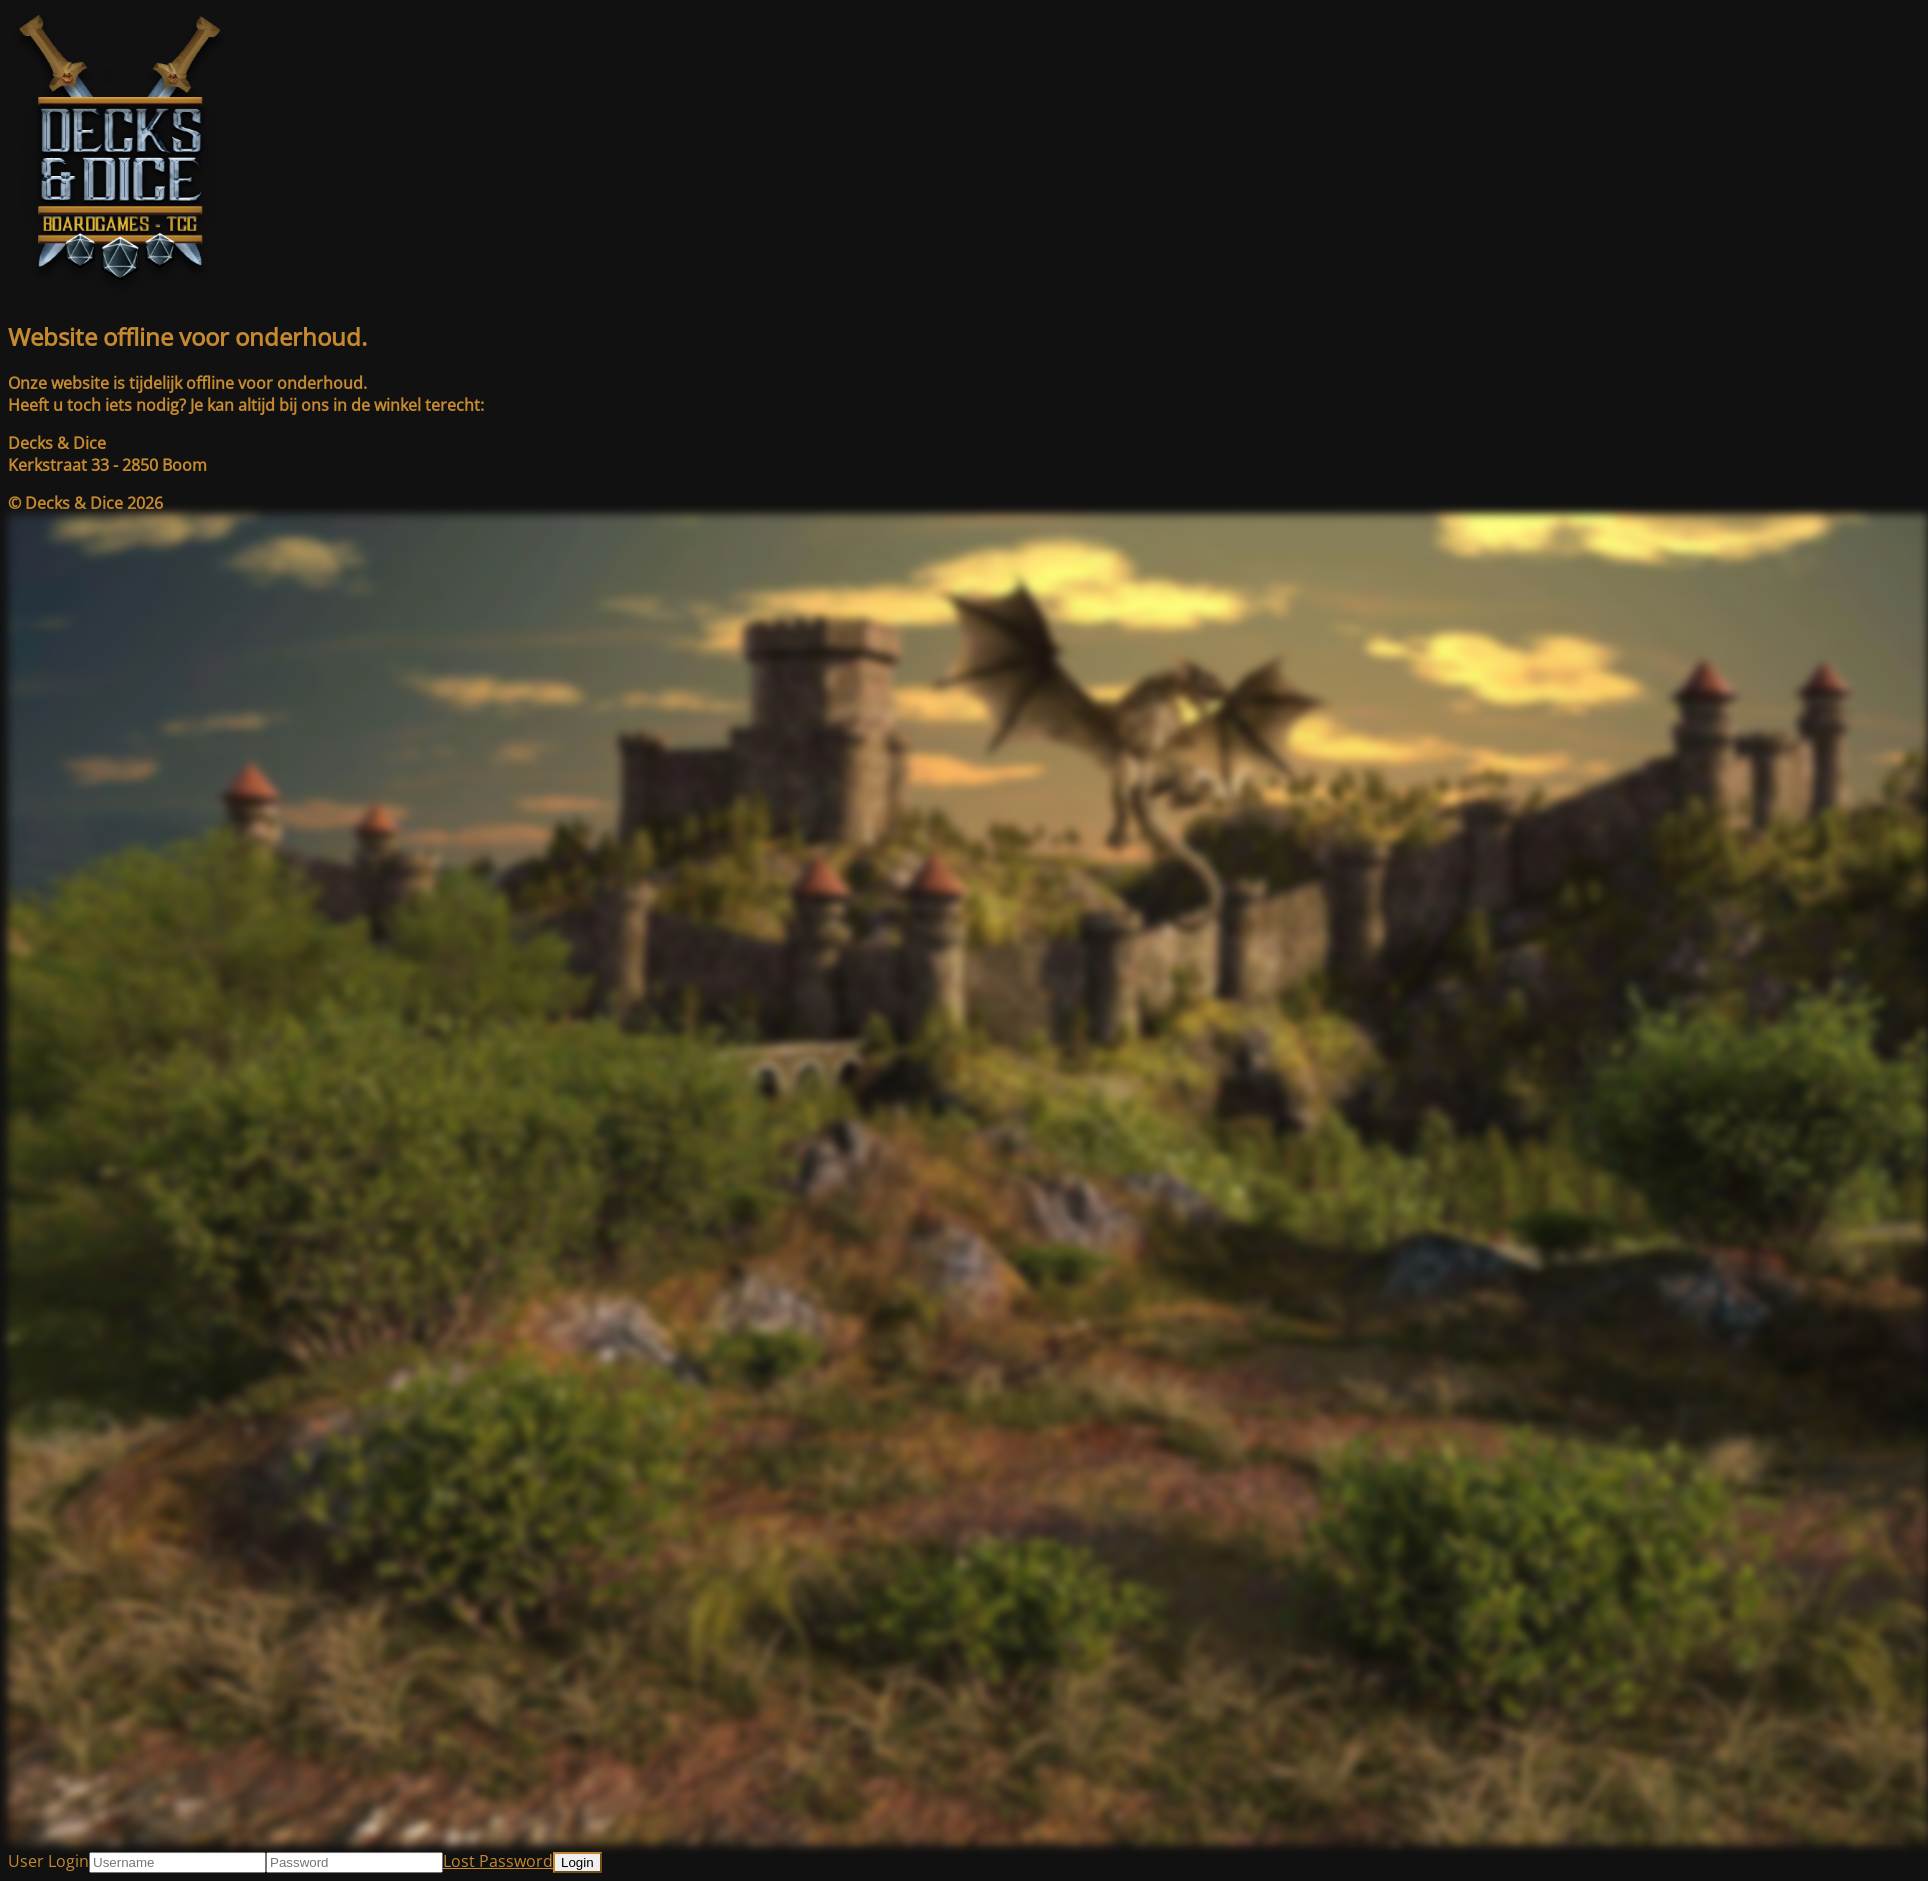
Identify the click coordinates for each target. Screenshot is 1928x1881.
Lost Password (498, 1861)
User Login (48, 1861)
